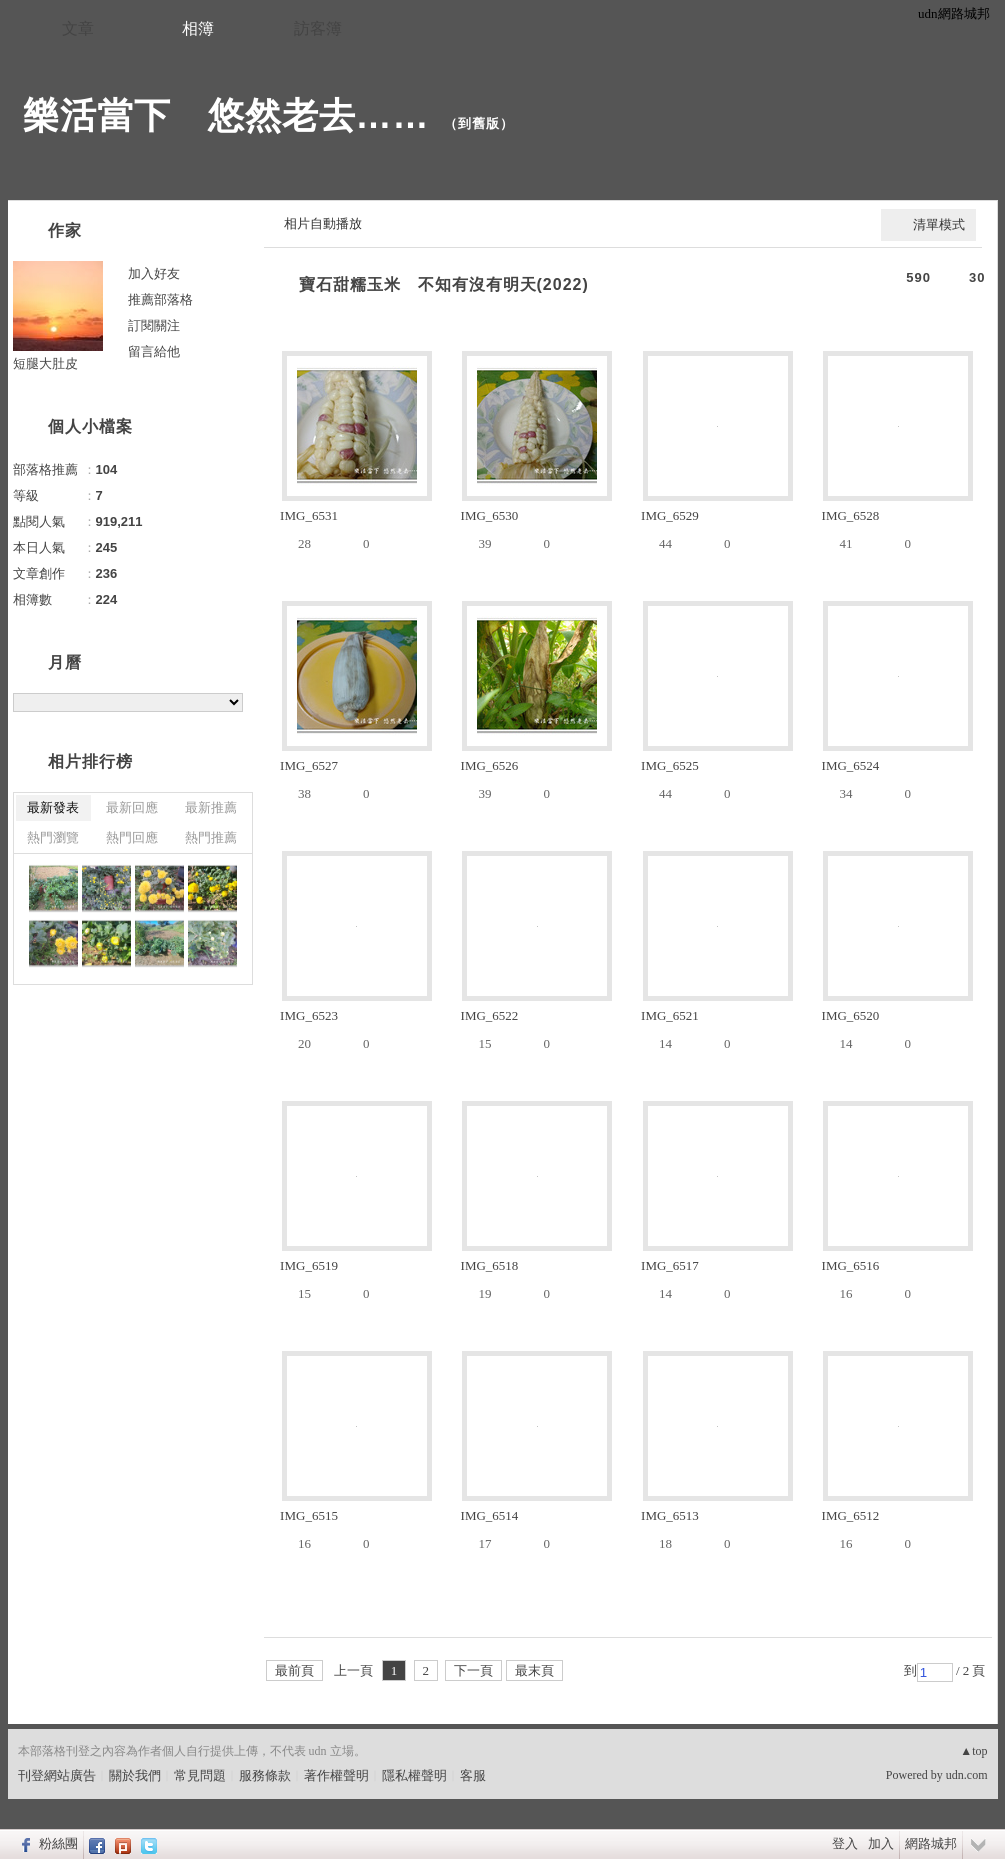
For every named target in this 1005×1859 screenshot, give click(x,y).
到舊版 (479, 123)
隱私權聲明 (414, 1775)
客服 (473, 1775)
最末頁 (534, 1670)
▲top (973, 1751)
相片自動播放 (323, 223)
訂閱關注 (154, 325)
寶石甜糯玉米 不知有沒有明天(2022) (444, 284)
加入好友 (154, 273)
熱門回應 (132, 837)
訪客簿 (318, 28)
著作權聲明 (336, 1775)
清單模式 (939, 224)
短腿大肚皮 (45, 363)
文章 (78, 28)
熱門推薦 (211, 837)
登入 (845, 1843)
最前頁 (294, 1670)
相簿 (198, 28)
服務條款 (265, 1775)
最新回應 (132, 807)
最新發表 (53, 807)
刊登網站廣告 (57, 1775)
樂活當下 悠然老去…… (226, 115)
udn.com (967, 1775)
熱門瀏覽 (53, 837)
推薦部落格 (160, 299)
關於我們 (135, 1775)
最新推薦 (211, 807)
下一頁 (473, 1670)
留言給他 (154, 351)
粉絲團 (58, 1843)
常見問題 (200, 1775)
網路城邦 (931, 1843)
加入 (881, 1843)
